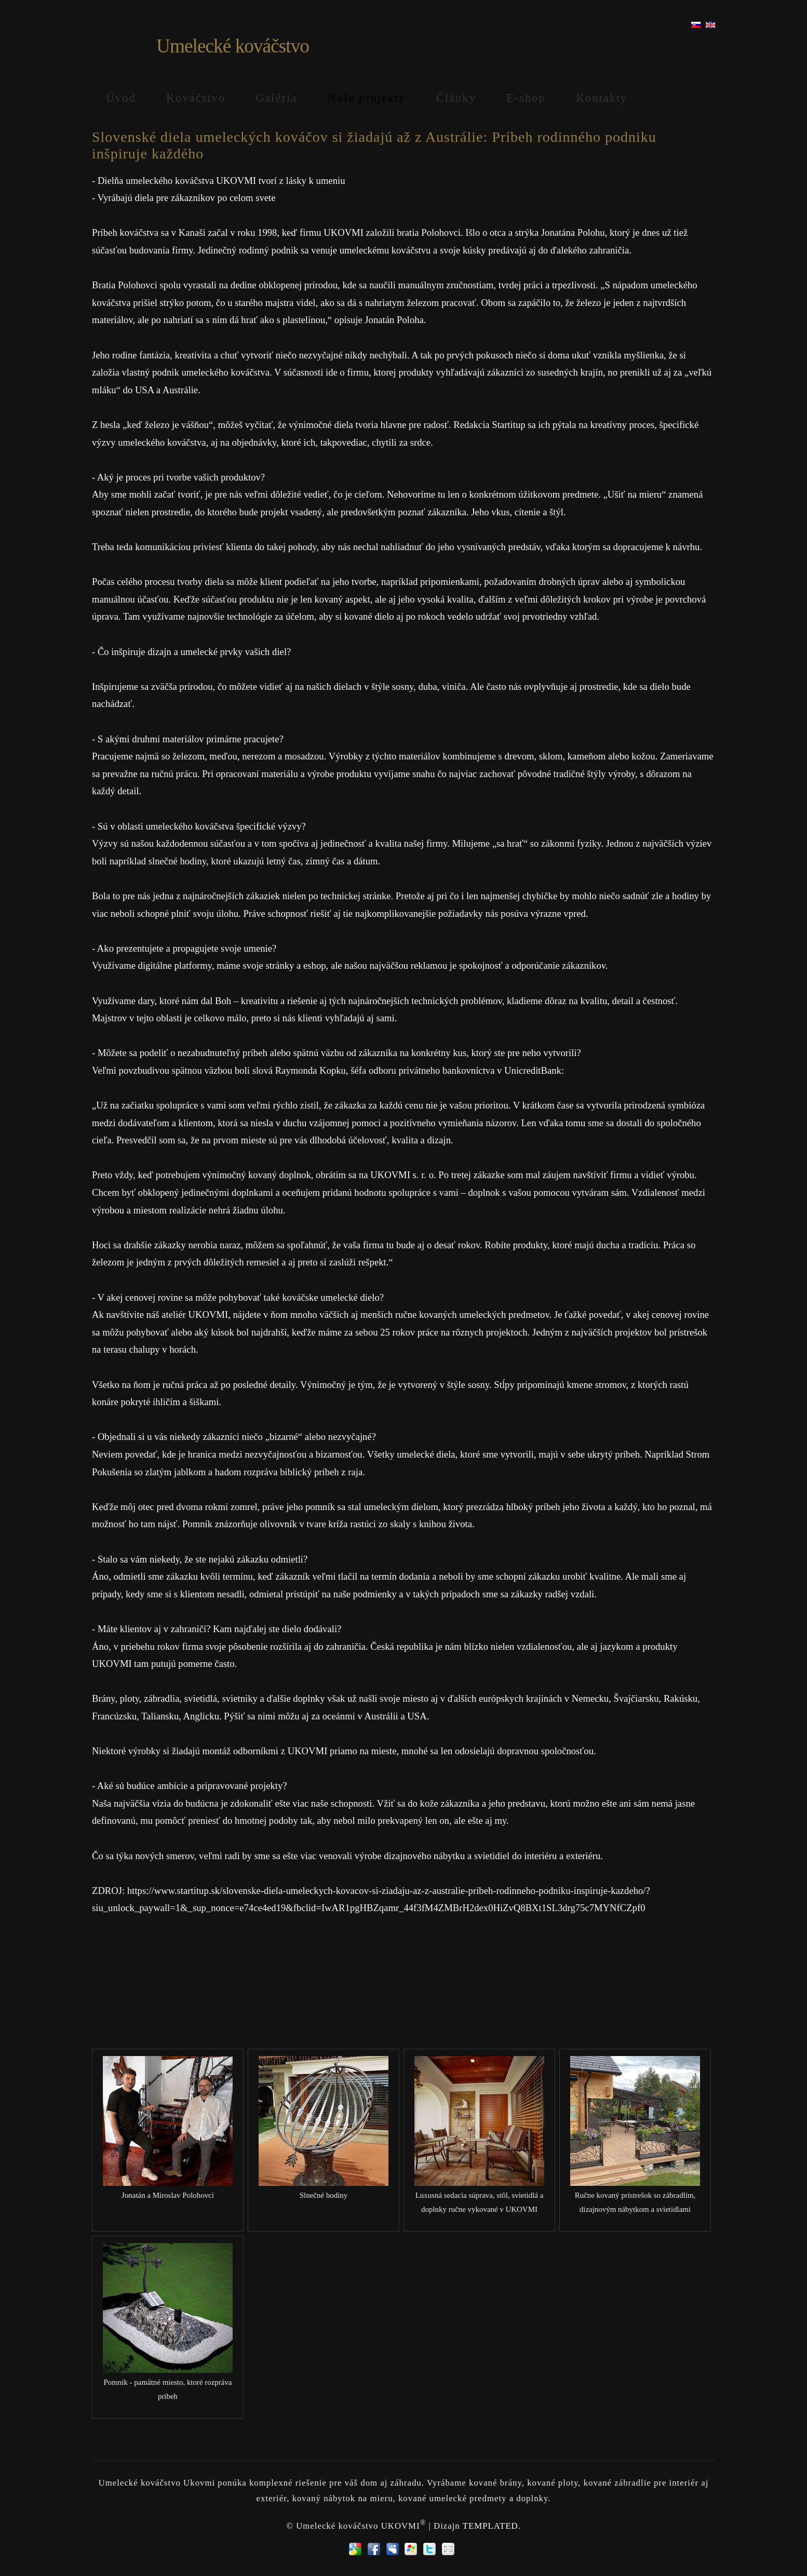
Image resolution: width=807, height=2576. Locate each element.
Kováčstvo (195, 97)
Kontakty (601, 97)
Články (456, 97)
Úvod (121, 97)
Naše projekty (367, 97)
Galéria (276, 97)
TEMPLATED (490, 2526)
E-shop (525, 97)
